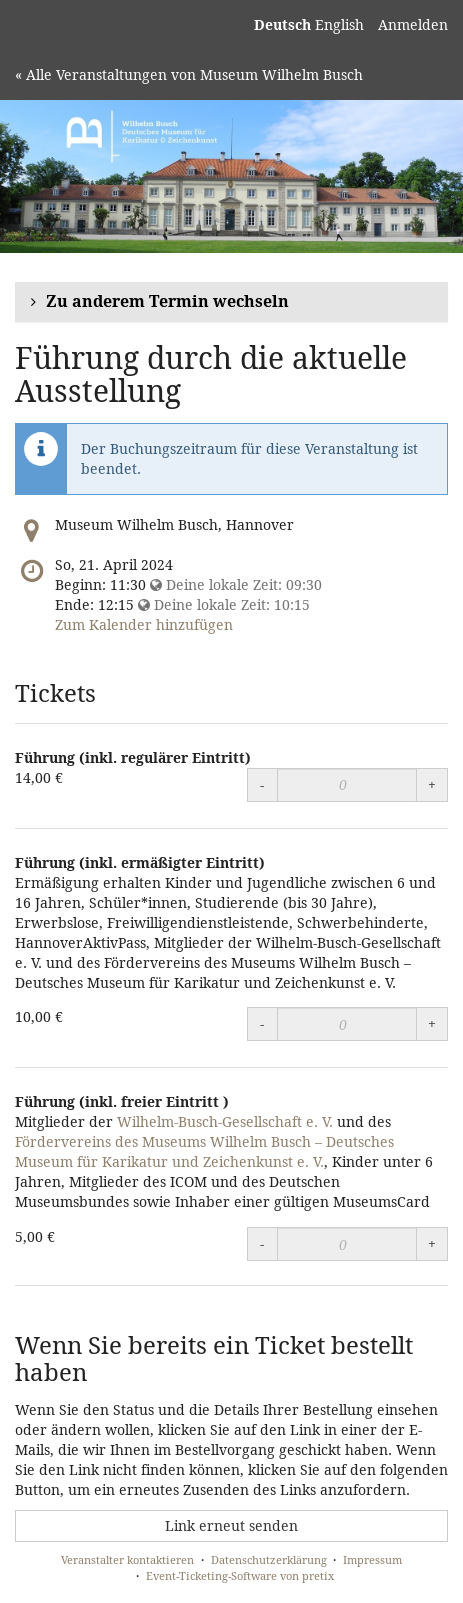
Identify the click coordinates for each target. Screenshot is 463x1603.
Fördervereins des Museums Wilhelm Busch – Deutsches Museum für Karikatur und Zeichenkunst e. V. (204, 1151)
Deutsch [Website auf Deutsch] (282, 24)
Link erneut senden (231, 1525)
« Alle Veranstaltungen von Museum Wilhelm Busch (189, 74)
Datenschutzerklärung (269, 1559)
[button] (231, 302)
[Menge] (347, 785)
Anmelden (413, 24)
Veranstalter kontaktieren (127, 1559)
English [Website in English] (339, 24)
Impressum (372, 1559)
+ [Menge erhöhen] (432, 784)
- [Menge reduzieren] (262, 784)
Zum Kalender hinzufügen (144, 624)
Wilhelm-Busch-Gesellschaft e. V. (225, 1121)
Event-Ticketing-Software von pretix (240, 1575)
